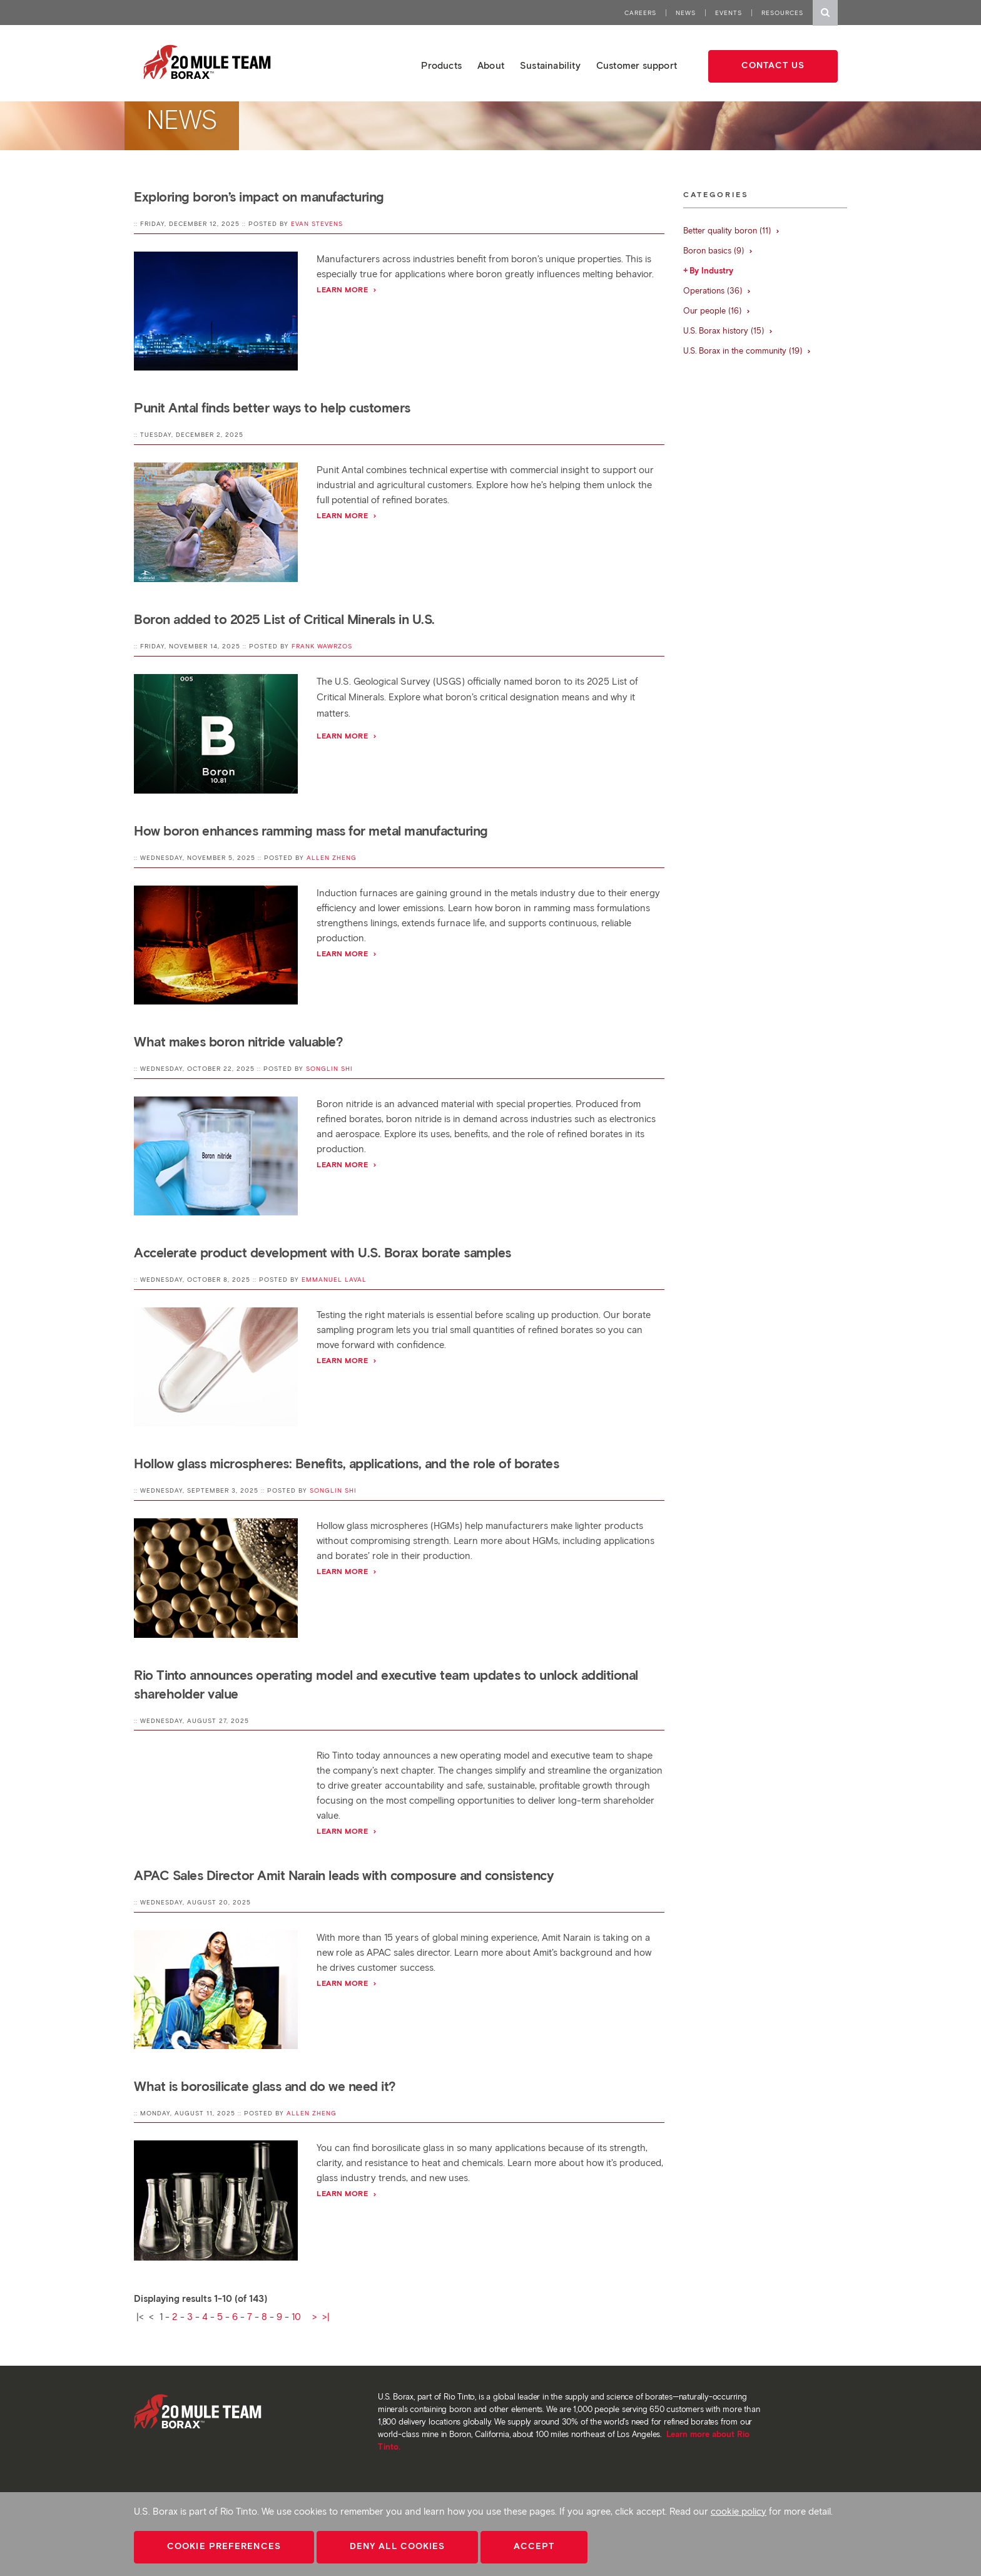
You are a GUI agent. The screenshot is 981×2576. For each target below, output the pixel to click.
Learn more (347, 289)
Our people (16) (717, 310)
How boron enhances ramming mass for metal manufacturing (311, 831)
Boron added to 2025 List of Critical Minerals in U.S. (284, 619)
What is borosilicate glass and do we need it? (265, 2086)
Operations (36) (717, 290)
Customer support (636, 65)
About (490, 65)
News (686, 12)
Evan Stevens (317, 224)
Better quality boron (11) (731, 230)
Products (441, 65)
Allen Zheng (332, 858)
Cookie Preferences (224, 2546)
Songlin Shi (329, 1069)
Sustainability (550, 65)
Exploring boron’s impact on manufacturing (259, 197)
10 (296, 2317)
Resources (782, 12)
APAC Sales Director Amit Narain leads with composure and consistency (343, 1875)
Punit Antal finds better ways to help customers (272, 408)
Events (728, 12)
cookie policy (738, 2511)
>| (326, 2317)
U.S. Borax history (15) (728, 330)
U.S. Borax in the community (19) (747, 350)
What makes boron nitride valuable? (238, 1042)
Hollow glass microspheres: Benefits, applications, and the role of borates (346, 1463)
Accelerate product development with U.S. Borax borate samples (322, 1252)
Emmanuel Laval (334, 1279)
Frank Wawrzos (322, 646)
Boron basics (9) (718, 250)
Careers (640, 12)
